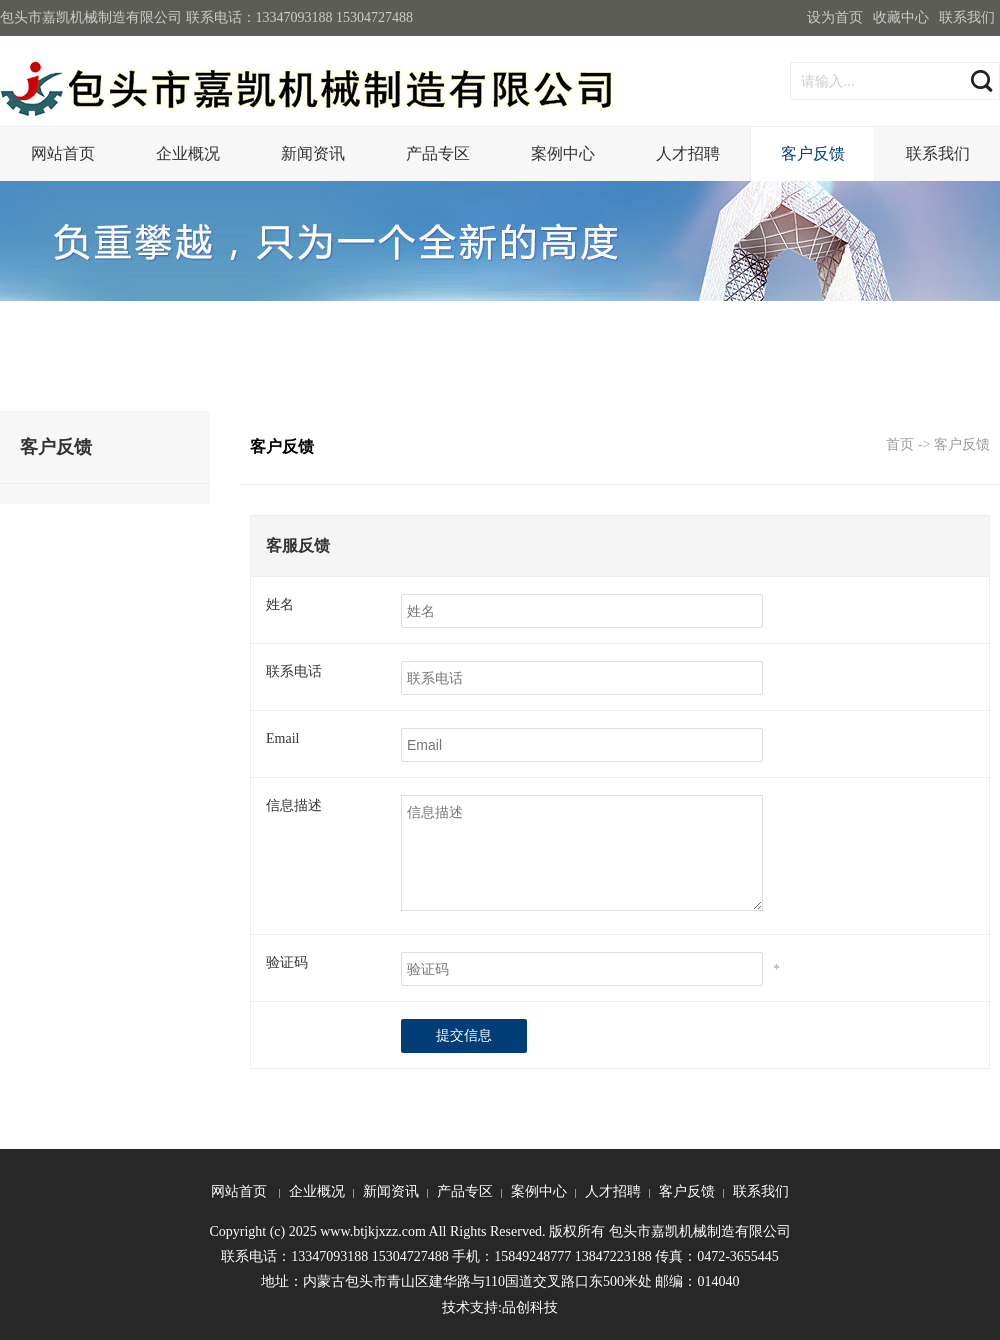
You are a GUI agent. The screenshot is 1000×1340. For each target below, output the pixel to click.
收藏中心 (901, 17)
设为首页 (835, 17)
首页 (900, 444)
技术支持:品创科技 (500, 1307)
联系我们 (967, 17)
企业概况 (188, 153)
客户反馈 (813, 153)
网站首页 (63, 153)
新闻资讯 (313, 153)
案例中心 (563, 153)
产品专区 (438, 153)
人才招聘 (688, 153)
